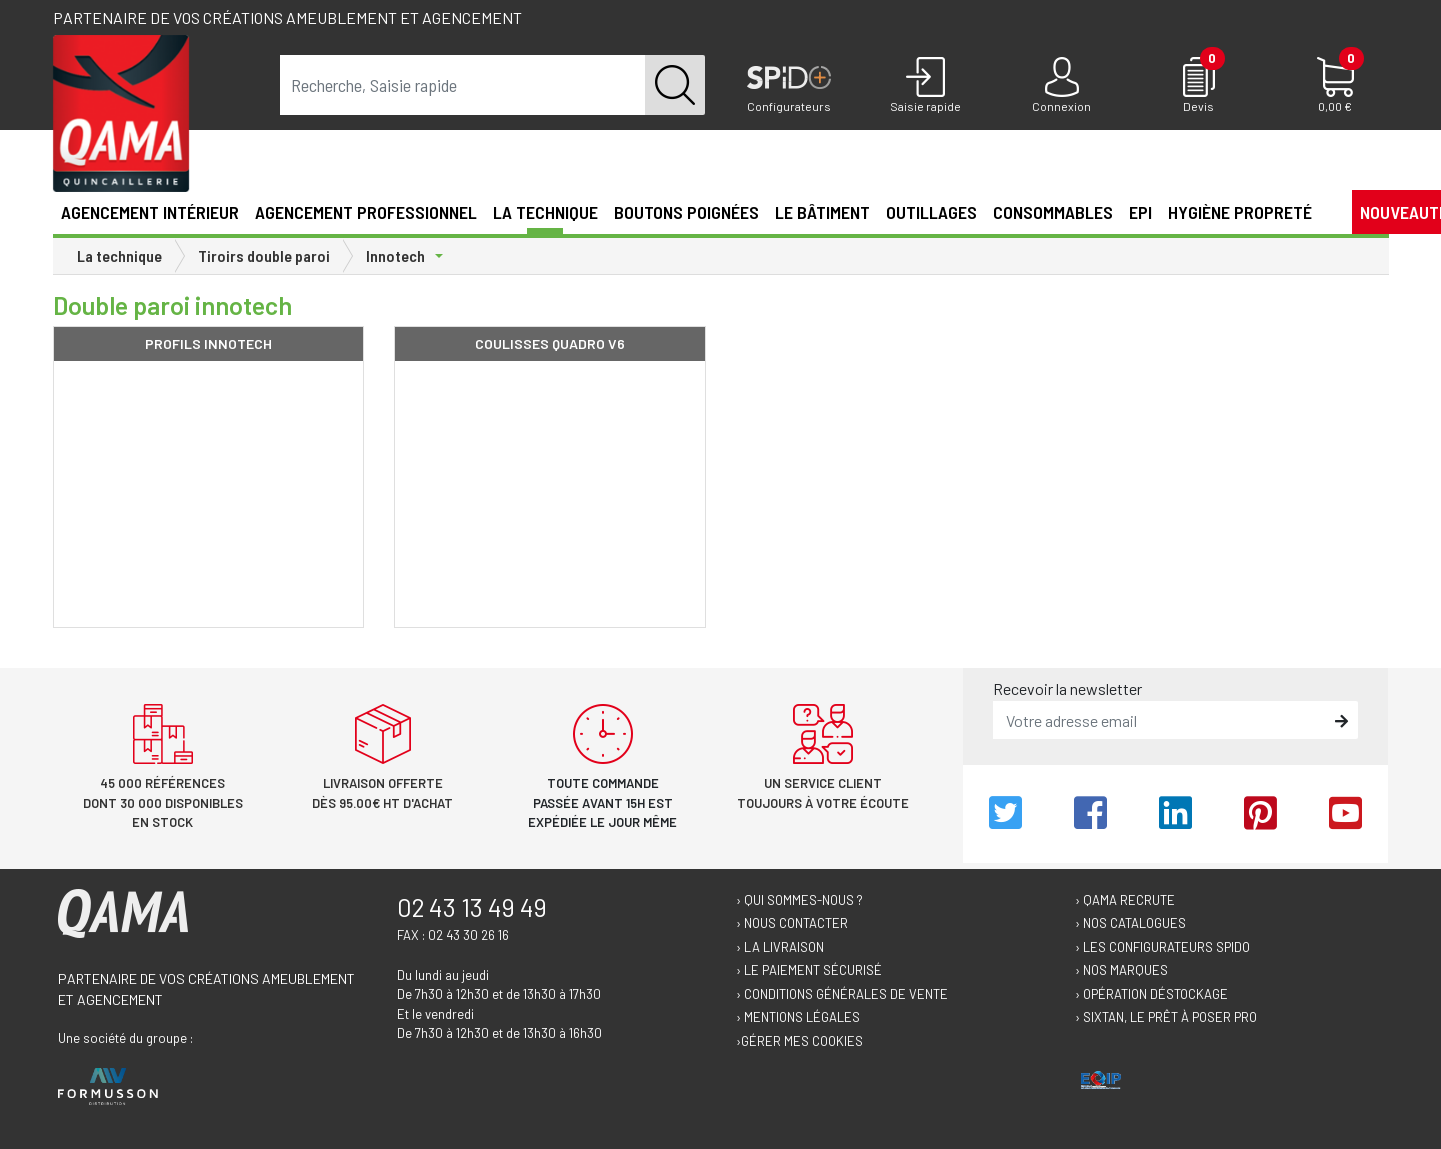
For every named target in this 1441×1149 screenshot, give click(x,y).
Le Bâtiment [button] (822, 212)
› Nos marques (1121, 970)
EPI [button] (1140, 212)
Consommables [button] (1053, 212)
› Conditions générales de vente (842, 994)
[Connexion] (1062, 86)
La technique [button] (545, 212)
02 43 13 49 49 (472, 907)
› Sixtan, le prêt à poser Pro (1166, 1017)
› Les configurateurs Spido (1162, 947)
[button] (1328, 211)
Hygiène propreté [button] (1240, 212)
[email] (1161, 720)
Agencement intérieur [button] (150, 212)
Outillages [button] (931, 212)
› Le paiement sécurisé (809, 970)
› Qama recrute (1125, 900)
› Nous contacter (792, 923)
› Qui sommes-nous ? (799, 900)
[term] (463, 85)
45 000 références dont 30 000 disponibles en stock (163, 802)
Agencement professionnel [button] (366, 212)
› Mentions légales (798, 1017)
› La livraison (780, 947)
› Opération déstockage (1151, 994)
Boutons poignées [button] (686, 212)
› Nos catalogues (1130, 923)
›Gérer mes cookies (799, 1041)
